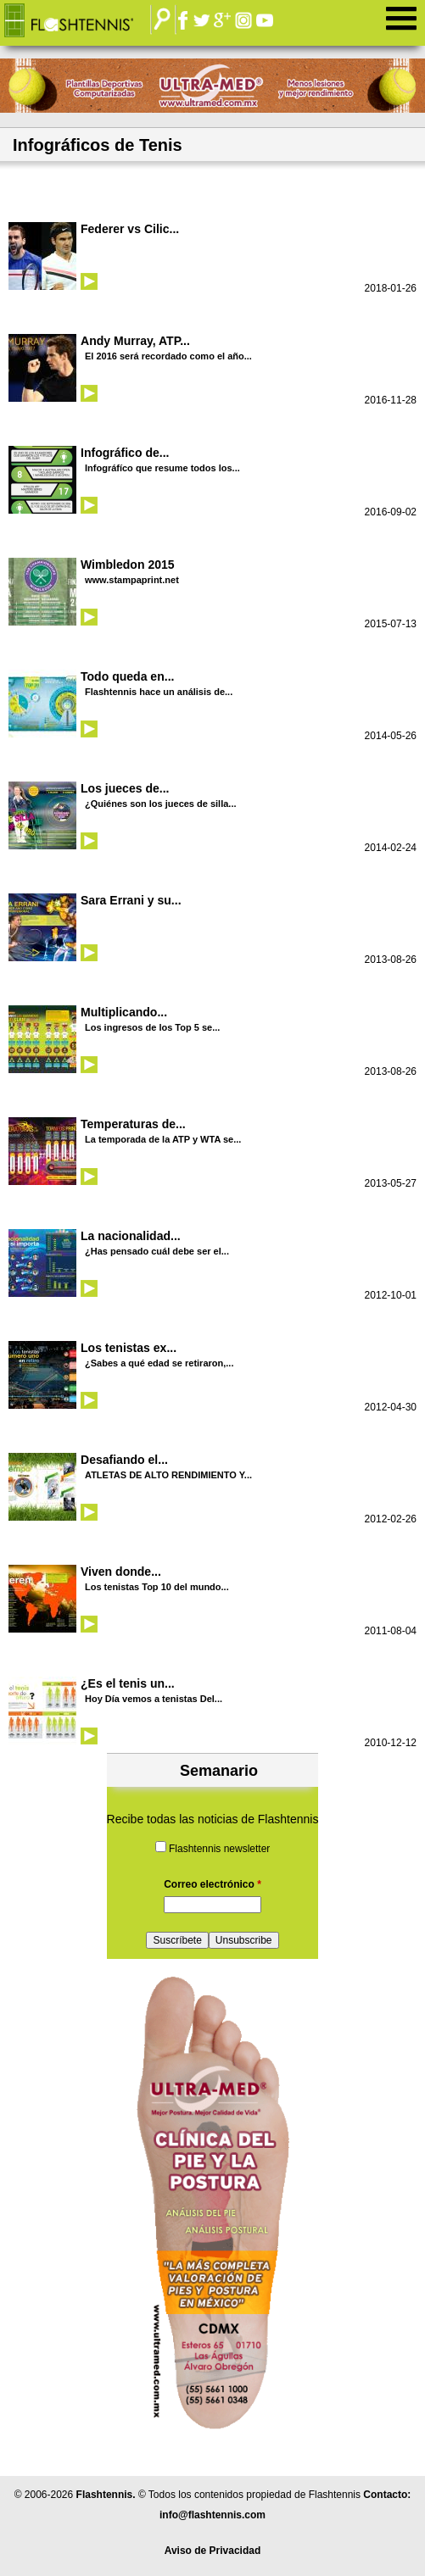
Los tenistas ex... (128, 1348)
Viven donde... (121, 1571)
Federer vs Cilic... (130, 229)
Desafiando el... (124, 1459)
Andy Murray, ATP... (135, 341)
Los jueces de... (125, 788)
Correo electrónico (212, 1884)
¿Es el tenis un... (128, 1683)
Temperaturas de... (133, 1124)
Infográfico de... (125, 452)
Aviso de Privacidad (213, 2551)
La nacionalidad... (131, 1236)
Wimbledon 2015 (128, 564)
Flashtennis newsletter (219, 1849)
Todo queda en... (127, 676)
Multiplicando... (124, 1012)
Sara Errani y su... (131, 900)
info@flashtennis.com (212, 2515)
